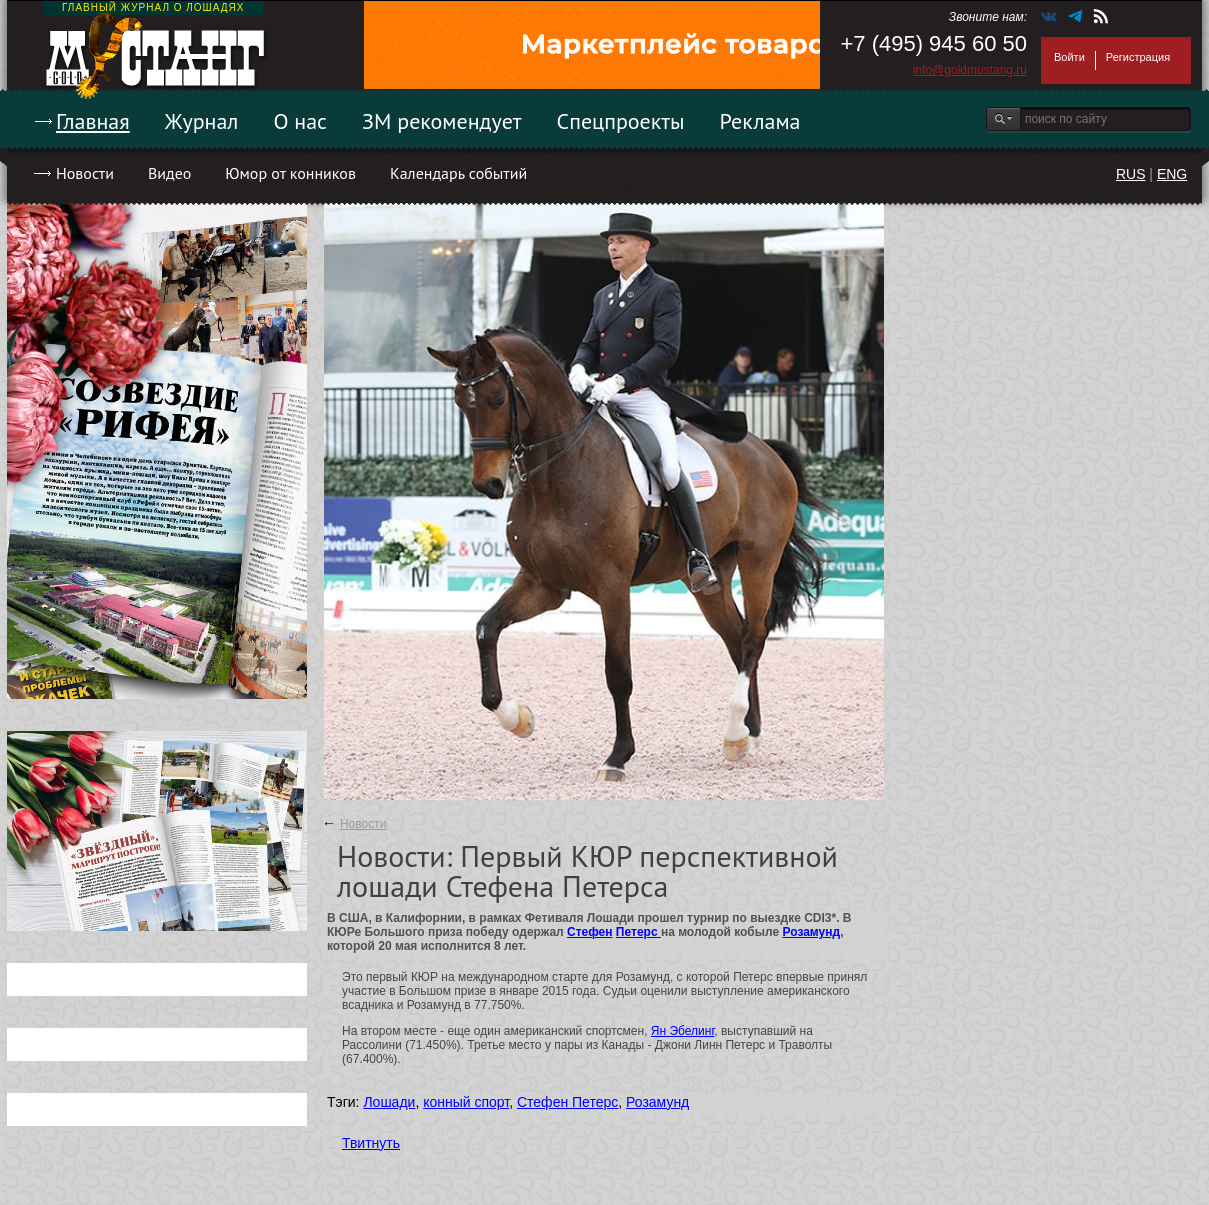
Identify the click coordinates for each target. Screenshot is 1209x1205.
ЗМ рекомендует (442, 121)
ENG (1172, 174)
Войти (1069, 57)
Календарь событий (458, 173)
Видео (169, 173)
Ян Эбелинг (683, 1031)
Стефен (589, 932)
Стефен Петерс (567, 1102)
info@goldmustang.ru (970, 70)
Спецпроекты (621, 121)
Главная (93, 121)
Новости (85, 173)
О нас (300, 121)
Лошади (389, 1102)
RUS (1131, 174)
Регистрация (1138, 57)
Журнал (202, 121)
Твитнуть (371, 1143)
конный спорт (466, 1102)
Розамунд (812, 932)
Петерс (638, 932)
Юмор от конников (290, 173)
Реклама (760, 121)
